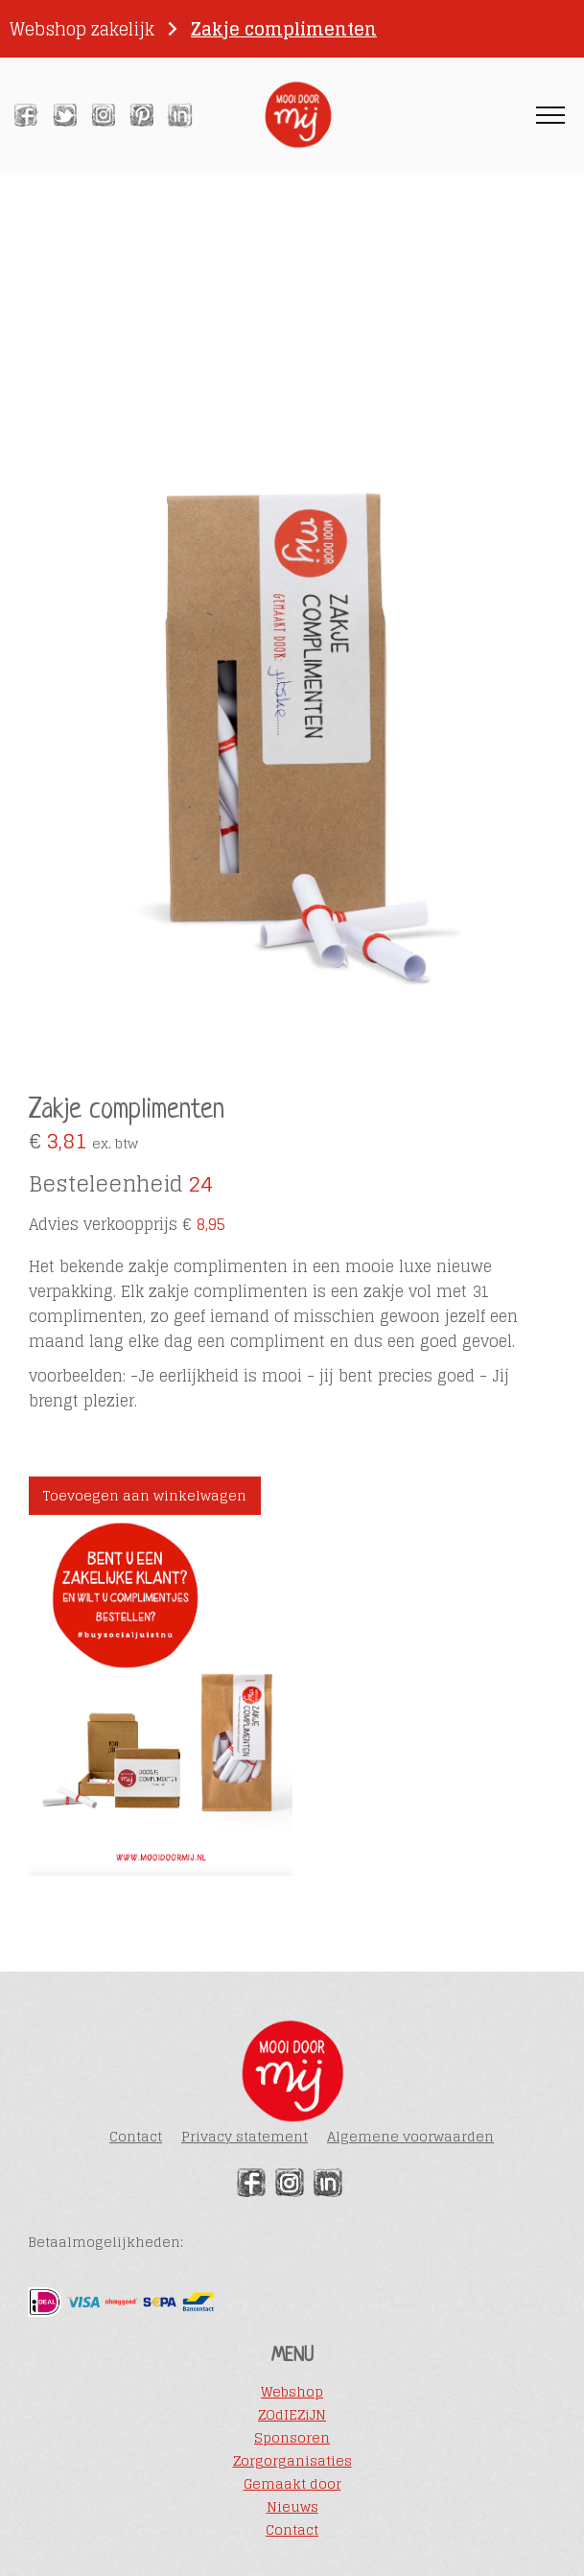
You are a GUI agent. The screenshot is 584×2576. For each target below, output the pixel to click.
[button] (550, 115)
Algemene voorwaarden (410, 2136)
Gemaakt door (292, 2483)
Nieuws (292, 2506)
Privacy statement (244, 2136)
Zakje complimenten (284, 28)
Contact (135, 2136)
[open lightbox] (292, 682)
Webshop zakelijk (82, 28)
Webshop (292, 2391)
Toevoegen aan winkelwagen (144, 1495)
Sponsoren (292, 2437)
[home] (292, 115)
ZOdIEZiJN (292, 2414)
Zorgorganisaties (292, 2460)
